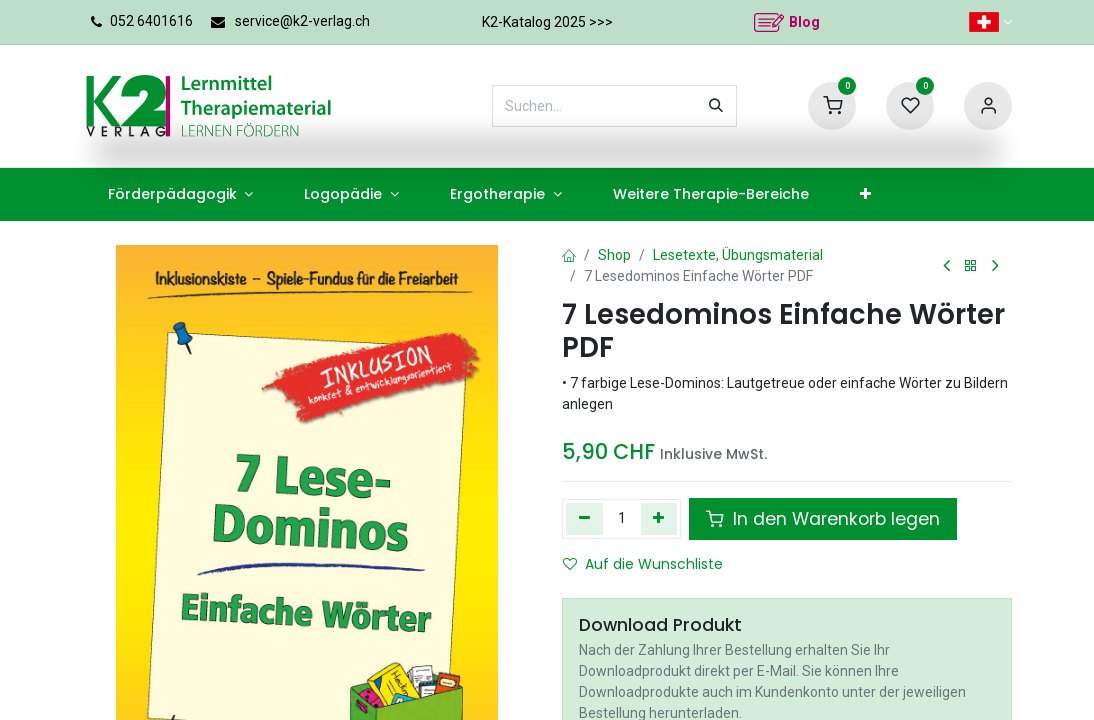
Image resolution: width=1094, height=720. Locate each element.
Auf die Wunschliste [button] (643, 564)
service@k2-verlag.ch (302, 21)
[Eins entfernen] (584, 519)
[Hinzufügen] (659, 519)
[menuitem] (180, 194)
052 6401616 (151, 21)
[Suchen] (716, 106)
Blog (804, 22)
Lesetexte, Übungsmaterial (738, 255)
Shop (614, 255)
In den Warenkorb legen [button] (823, 519)
